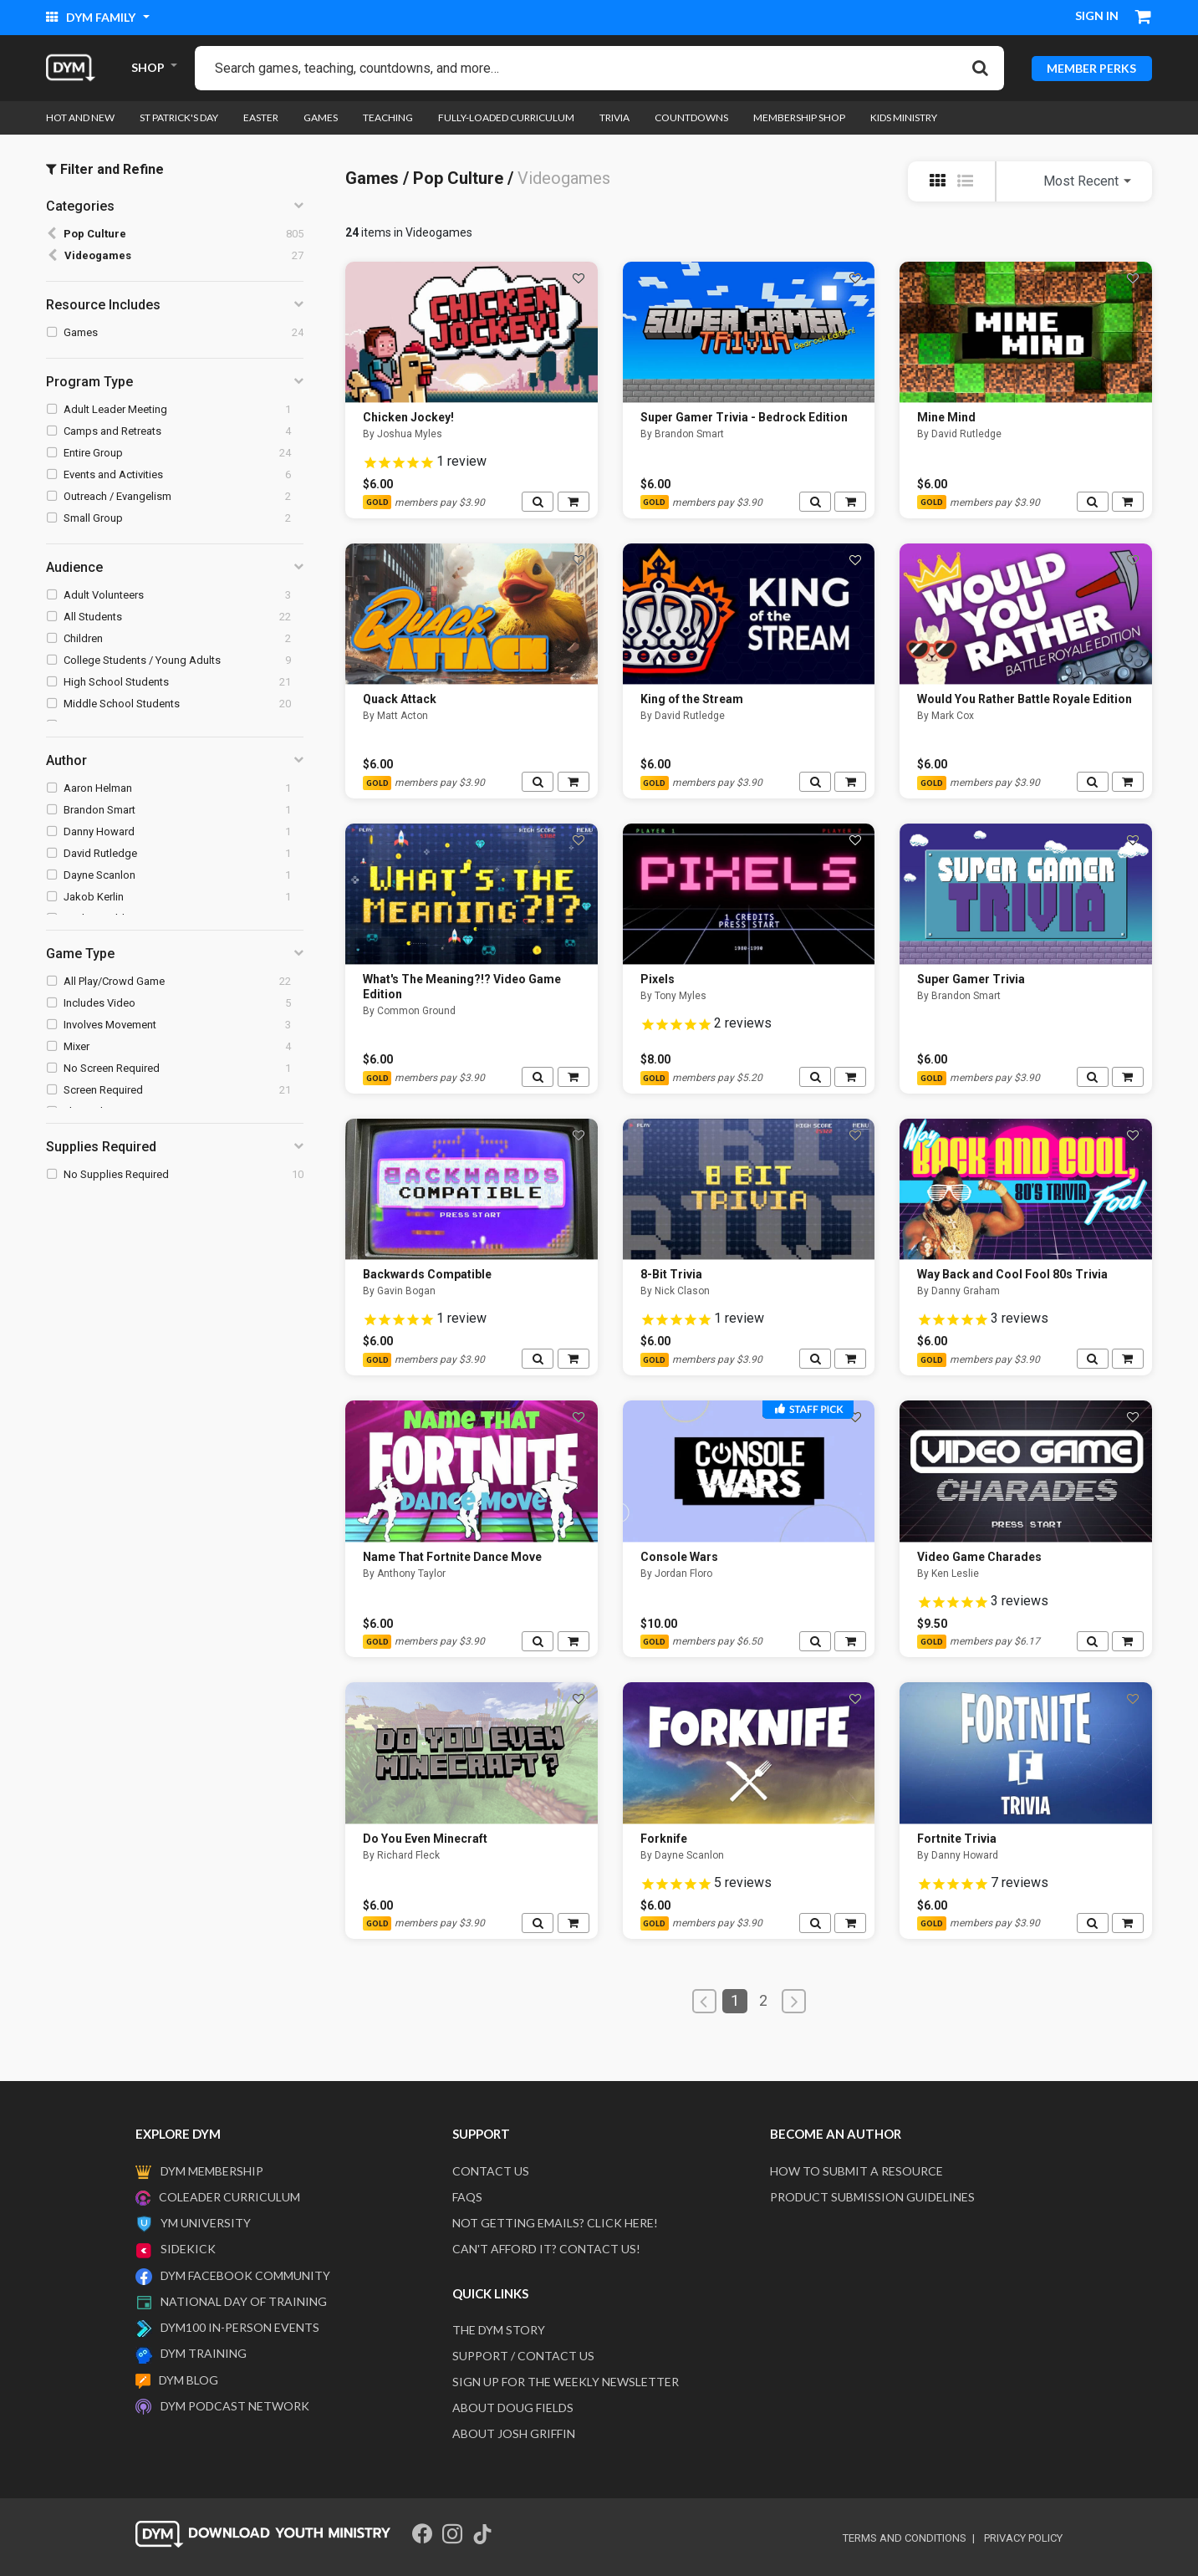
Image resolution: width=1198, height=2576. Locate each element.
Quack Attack (399, 699)
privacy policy (1023, 2538)
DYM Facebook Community (245, 2275)
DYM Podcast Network (235, 2406)
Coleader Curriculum (229, 2197)
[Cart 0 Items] (1143, 18)
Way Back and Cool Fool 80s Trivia (1012, 1274)
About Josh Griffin (513, 2433)
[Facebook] (422, 2534)
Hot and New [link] (80, 117)
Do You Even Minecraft (425, 1838)
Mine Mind (946, 417)
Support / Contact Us (523, 2356)
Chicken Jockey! (408, 417)
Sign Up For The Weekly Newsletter (565, 2382)
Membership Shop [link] (799, 117)
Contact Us (490, 2171)
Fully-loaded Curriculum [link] (506, 117)
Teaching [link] (388, 117)
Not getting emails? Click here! (555, 2223)
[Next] (794, 2001)
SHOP (148, 67)
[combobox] (599, 68)
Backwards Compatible (427, 1274)
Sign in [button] (1097, 15)
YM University (206, 2223)
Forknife (663, 1838)
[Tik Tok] (482, 2534)
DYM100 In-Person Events (240, 2327)
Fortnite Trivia (957, 1838)
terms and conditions (904, 2538)
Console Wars (679, 1556)
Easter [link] (260, 117)
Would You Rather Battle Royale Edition (1024, 699)
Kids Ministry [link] (903, 117)
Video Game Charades (979, 1556)
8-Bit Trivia (671, 1274)
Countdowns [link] (691, 117)
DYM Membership (212, 2171)
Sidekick (188, 2249)
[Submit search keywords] (980, 67)
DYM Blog (188, 2380)
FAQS (467, 2197)
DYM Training (204, 2353)
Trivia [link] (614, 117)
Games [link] (320, 117)
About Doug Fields (513, 2407)
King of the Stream (691, 699)
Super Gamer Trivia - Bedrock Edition (744, 417)
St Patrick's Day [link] (179, 117)
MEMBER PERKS (1091, 67)
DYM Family (92, 17)
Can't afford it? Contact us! (546, 2249)
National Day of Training (244, 2301)
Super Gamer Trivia (971, 979)
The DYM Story (498, 2330)
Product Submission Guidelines (872, 2197)
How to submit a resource (856, 2171)
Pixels (657, 979)
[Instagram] (452, 2534)
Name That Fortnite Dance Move (452, 1556)
